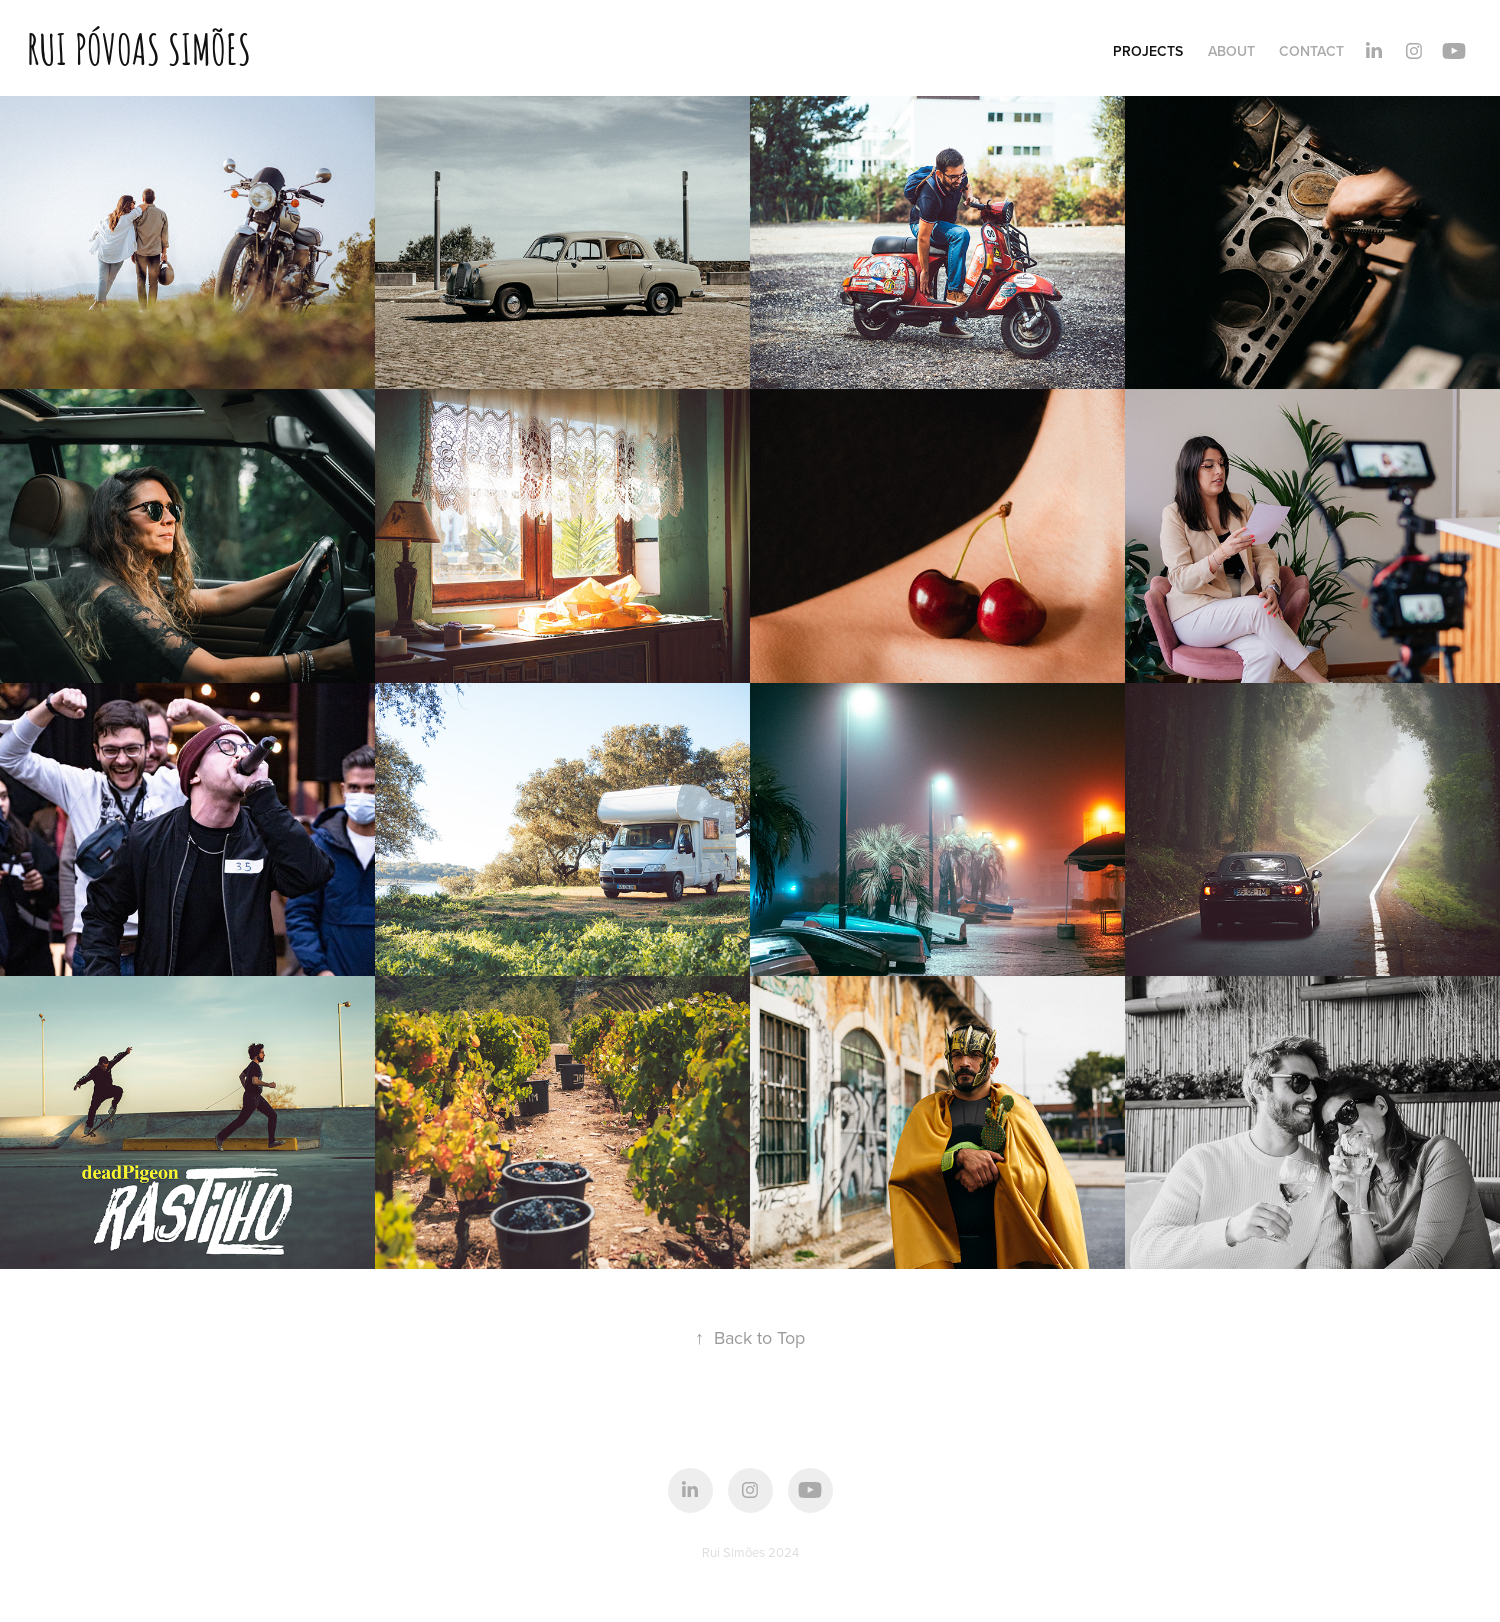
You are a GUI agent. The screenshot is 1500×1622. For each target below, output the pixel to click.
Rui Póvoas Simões (139, 46)
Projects (1148, 51)
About (1231, 51)
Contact (1311, 51)
